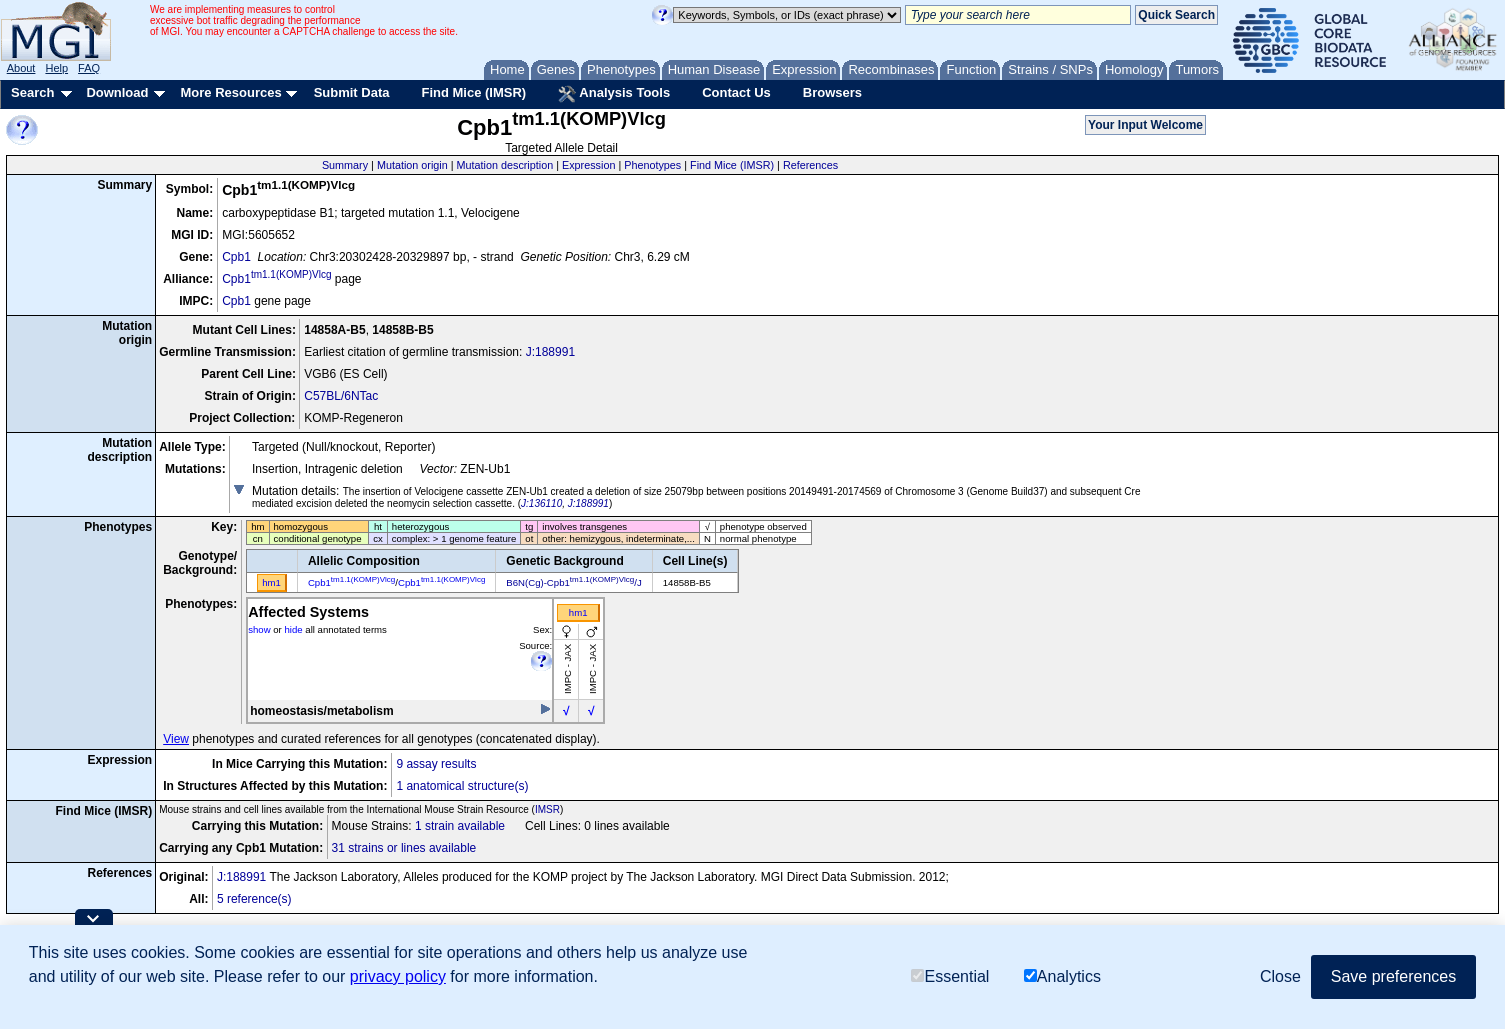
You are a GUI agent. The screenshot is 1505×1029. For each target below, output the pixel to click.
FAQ (89, 68)
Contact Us (736, 92)
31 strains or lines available (404, 848)
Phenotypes (652, 165)
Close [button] (1280, 976)
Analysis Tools (614, 94)
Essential (950, 976)
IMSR (547, 809)
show (259, 629)
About (21, 68)
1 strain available (460, 826)
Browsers (832, 92)
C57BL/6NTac (341, 396)
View (176, 739)
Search (32, 92)
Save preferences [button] (1393, 976)
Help (56, 68)
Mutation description (505, 165)
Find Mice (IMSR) (473, 92)
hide (293, 629)
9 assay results (436, 764)
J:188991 (550, 352)
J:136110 (541, 503)
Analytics (1062, 976)
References (810, 165)
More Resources (230, 92)
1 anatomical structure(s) (462, 786)
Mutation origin (412, 165)
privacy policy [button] (398, 976)
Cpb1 (236, 257)
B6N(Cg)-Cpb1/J (573, 582)
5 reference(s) (254, 899)
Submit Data (352, 92)
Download (117, 92)
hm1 (578, 612)
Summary (345, 165)
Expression (588, 165)
